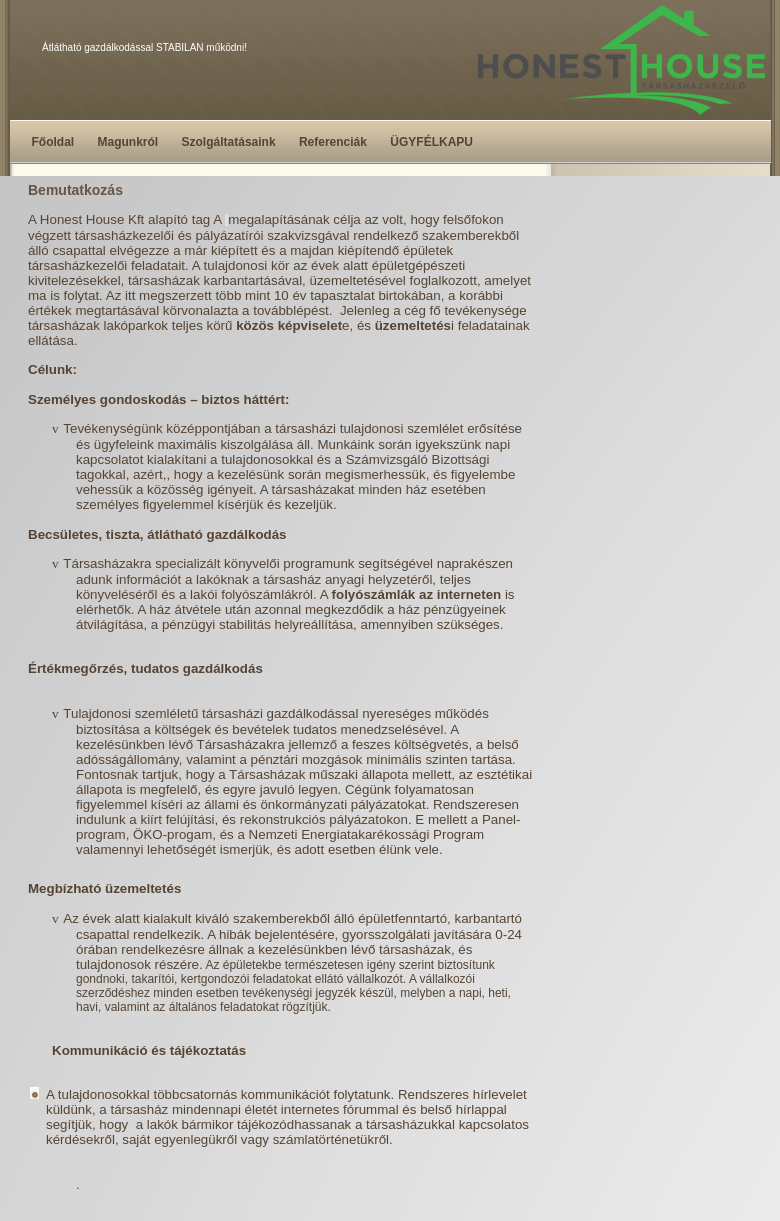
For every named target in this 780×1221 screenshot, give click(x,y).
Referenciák (333, 142)
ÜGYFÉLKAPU (431, 142)
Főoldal (53, 142)
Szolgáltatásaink (229, 142)
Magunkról (128, 142)
